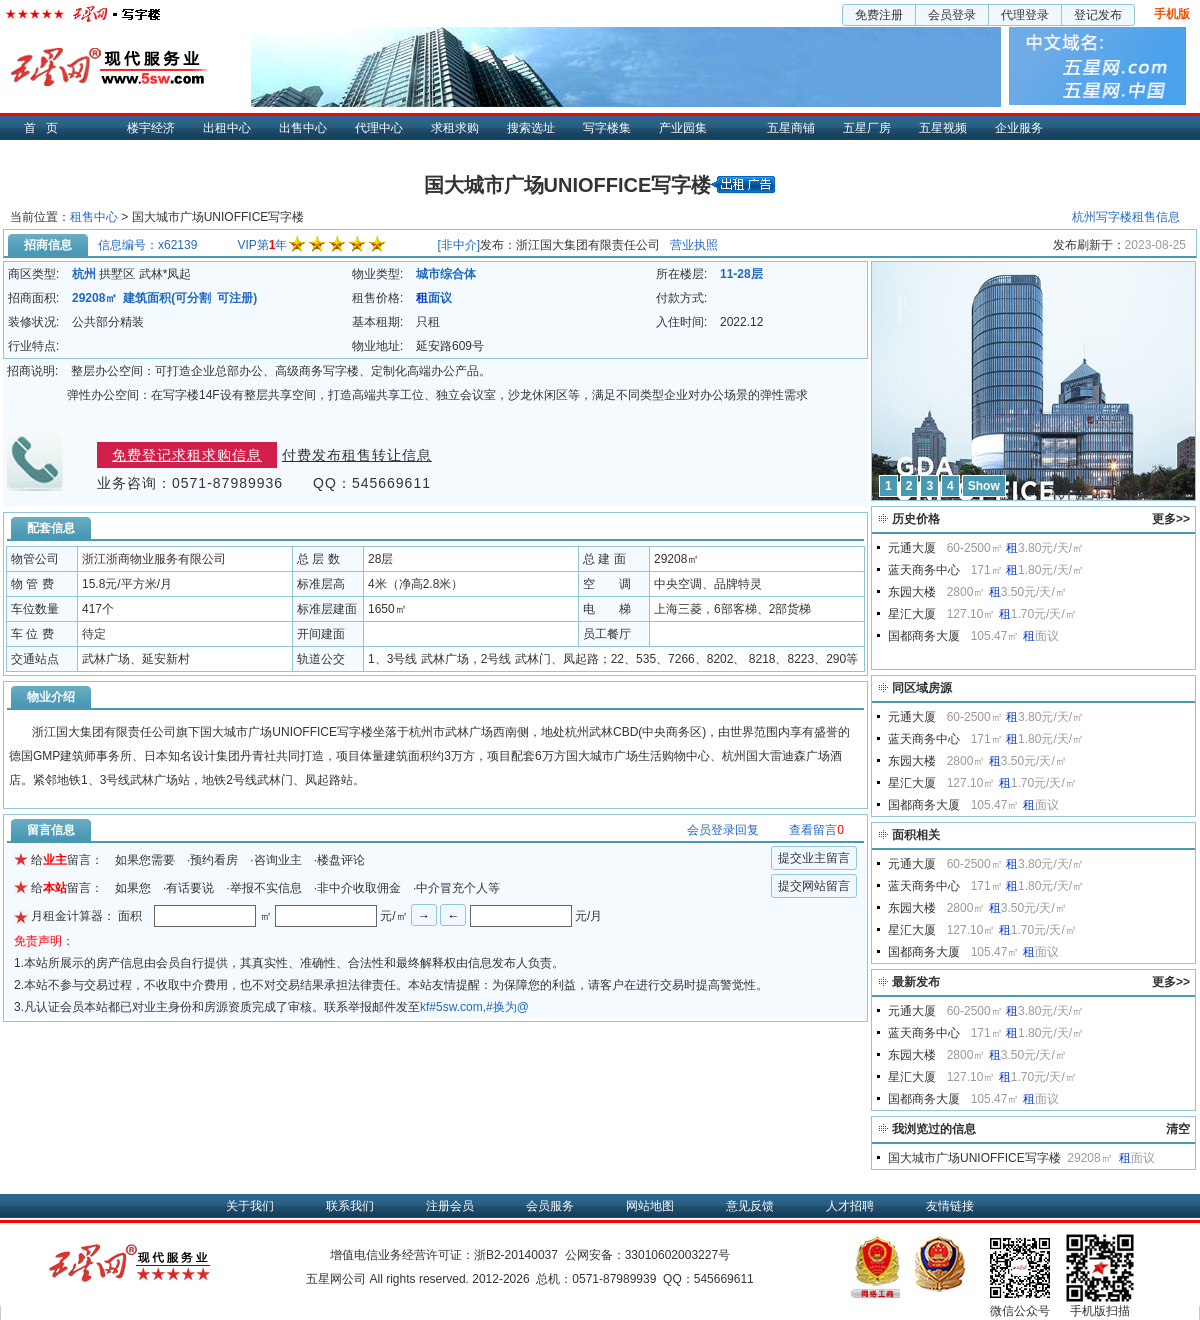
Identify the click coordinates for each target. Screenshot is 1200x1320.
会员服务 (550, 1206)
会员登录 (952, 15)
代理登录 (1025, 15)
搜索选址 (531, 128)
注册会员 (450, 1206)
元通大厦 (912, 548)
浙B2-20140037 (516, 1255)
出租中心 (227, 128)
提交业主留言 (814, 858)
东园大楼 (912, 592)
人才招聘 (850, 1206)
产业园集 (683, 128)
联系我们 (350, 1206)
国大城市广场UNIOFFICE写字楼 (974, 1158)
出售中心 (303, 128)
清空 (1178, 1129)
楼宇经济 (151, 128)
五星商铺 (791, 128)
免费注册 (879, 15)
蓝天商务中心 (924, 570)
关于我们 (250, 1206)
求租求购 (455, 128)
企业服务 (1019, 128)
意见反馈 (750, 1206)
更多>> (1171, 519)
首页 (46, 128)
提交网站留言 (814, 886)
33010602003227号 (677, 1255)
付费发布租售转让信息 (357, 455)
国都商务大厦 (924, 636)
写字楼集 (607, 128)
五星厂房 (867, 128)
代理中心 (379, 128)
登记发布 (1098, 15)
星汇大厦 (912, 614)
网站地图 (650, 1206)
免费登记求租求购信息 (187, 455)
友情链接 (950, 1206)
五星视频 (943, 128)
